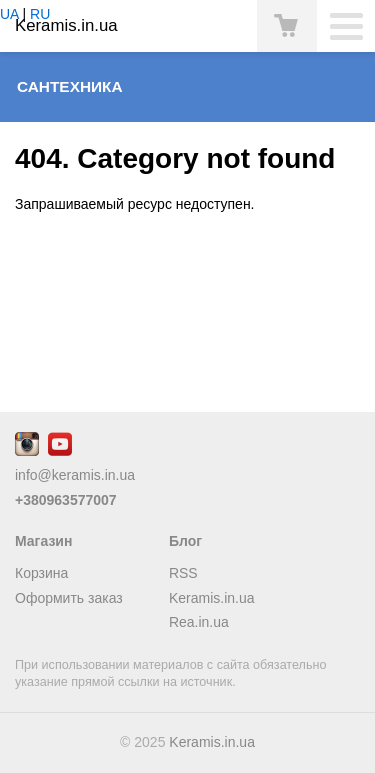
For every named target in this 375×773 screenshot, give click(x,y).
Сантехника (70, 86)
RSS (183, 573)
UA (9, 14)
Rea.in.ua (199, 622)
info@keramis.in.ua (75, 475)
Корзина (41, 573)
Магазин (43, 541)
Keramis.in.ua (212, 598)
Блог (185, 541)
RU (40, 14)
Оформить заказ (69, 598)
